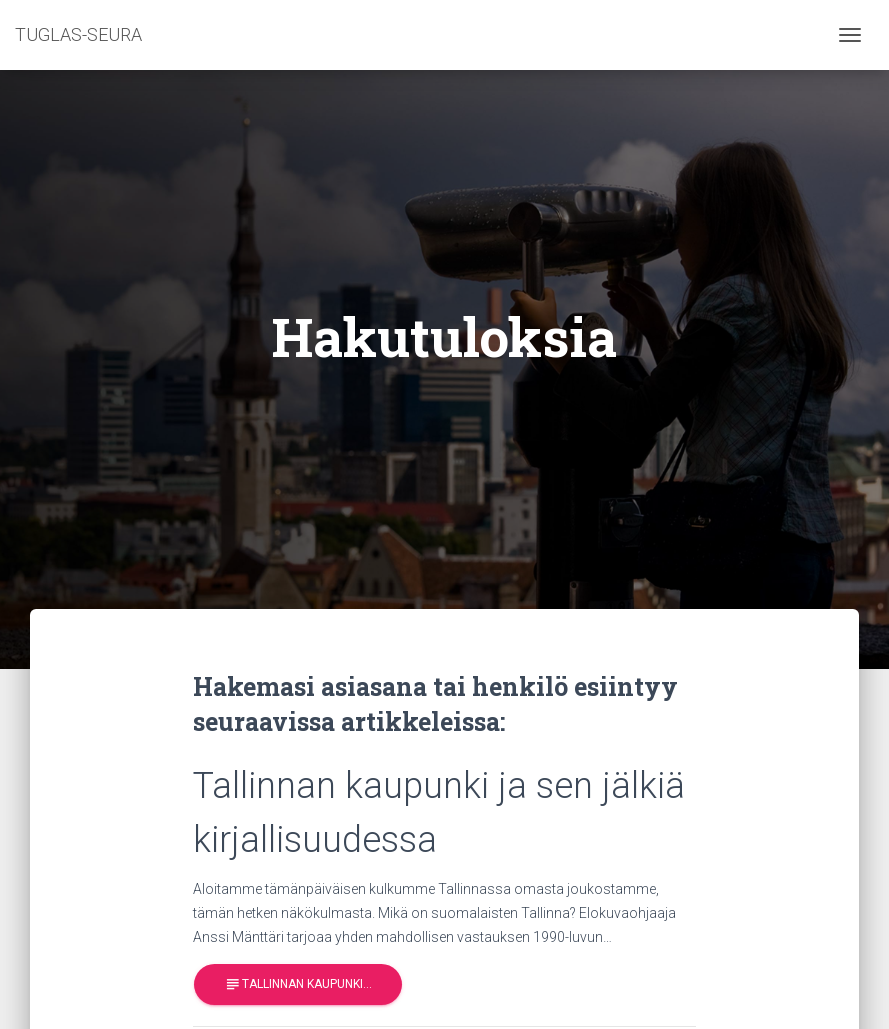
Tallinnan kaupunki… (298, 984)
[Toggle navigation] (850, 35)
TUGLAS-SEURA (78, 34)
